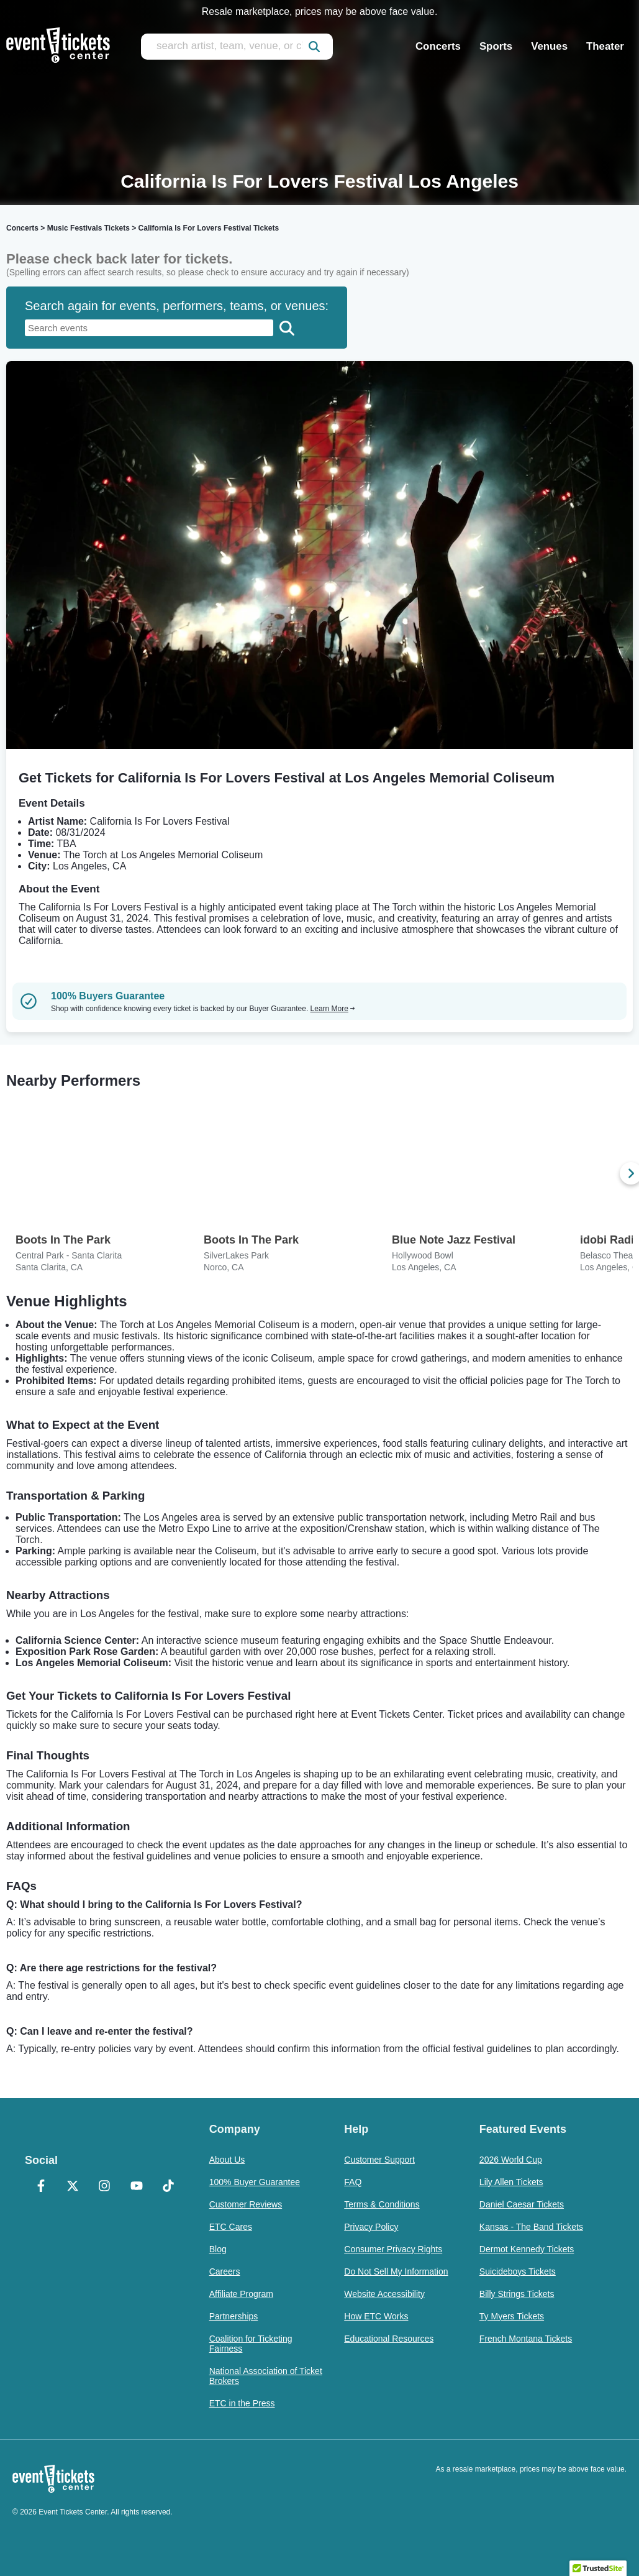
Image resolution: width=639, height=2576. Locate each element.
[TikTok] (168, 2187)
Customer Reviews (245, 2204)
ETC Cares (230, 2227)
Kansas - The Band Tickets (531, 2227)
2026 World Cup (510, 2160)
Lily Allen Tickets (511, 2182)
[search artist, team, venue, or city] (237, 47)
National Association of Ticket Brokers (265, 2376)
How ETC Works (376, 2316)
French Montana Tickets (525, 2339)
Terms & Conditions (381, 2204)
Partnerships (233, 2316)
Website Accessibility (384, 2294)
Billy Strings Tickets (517, 2294)
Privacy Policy (371, 2227)
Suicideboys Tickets (517, 2271)
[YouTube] (136, 2187)
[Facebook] (41, 2187)
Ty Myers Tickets (511, 2316)
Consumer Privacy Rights (393, 2249)
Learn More (332, 1008)
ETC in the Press (242, 2403)
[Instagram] (104, 2187)
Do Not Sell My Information (396, 2271)
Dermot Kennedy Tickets (526, 2249)
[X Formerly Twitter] (72, 2187)
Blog (218, 2249)
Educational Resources (388, 2339)
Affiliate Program (241, 2294)
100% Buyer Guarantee (254, 2182)
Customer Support (379, 2160)
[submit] (314, 46)
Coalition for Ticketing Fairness (250, 2344)
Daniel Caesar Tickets (521, 2204)
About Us (227, 2160)
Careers (224, 2271)
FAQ (352, 2182)
